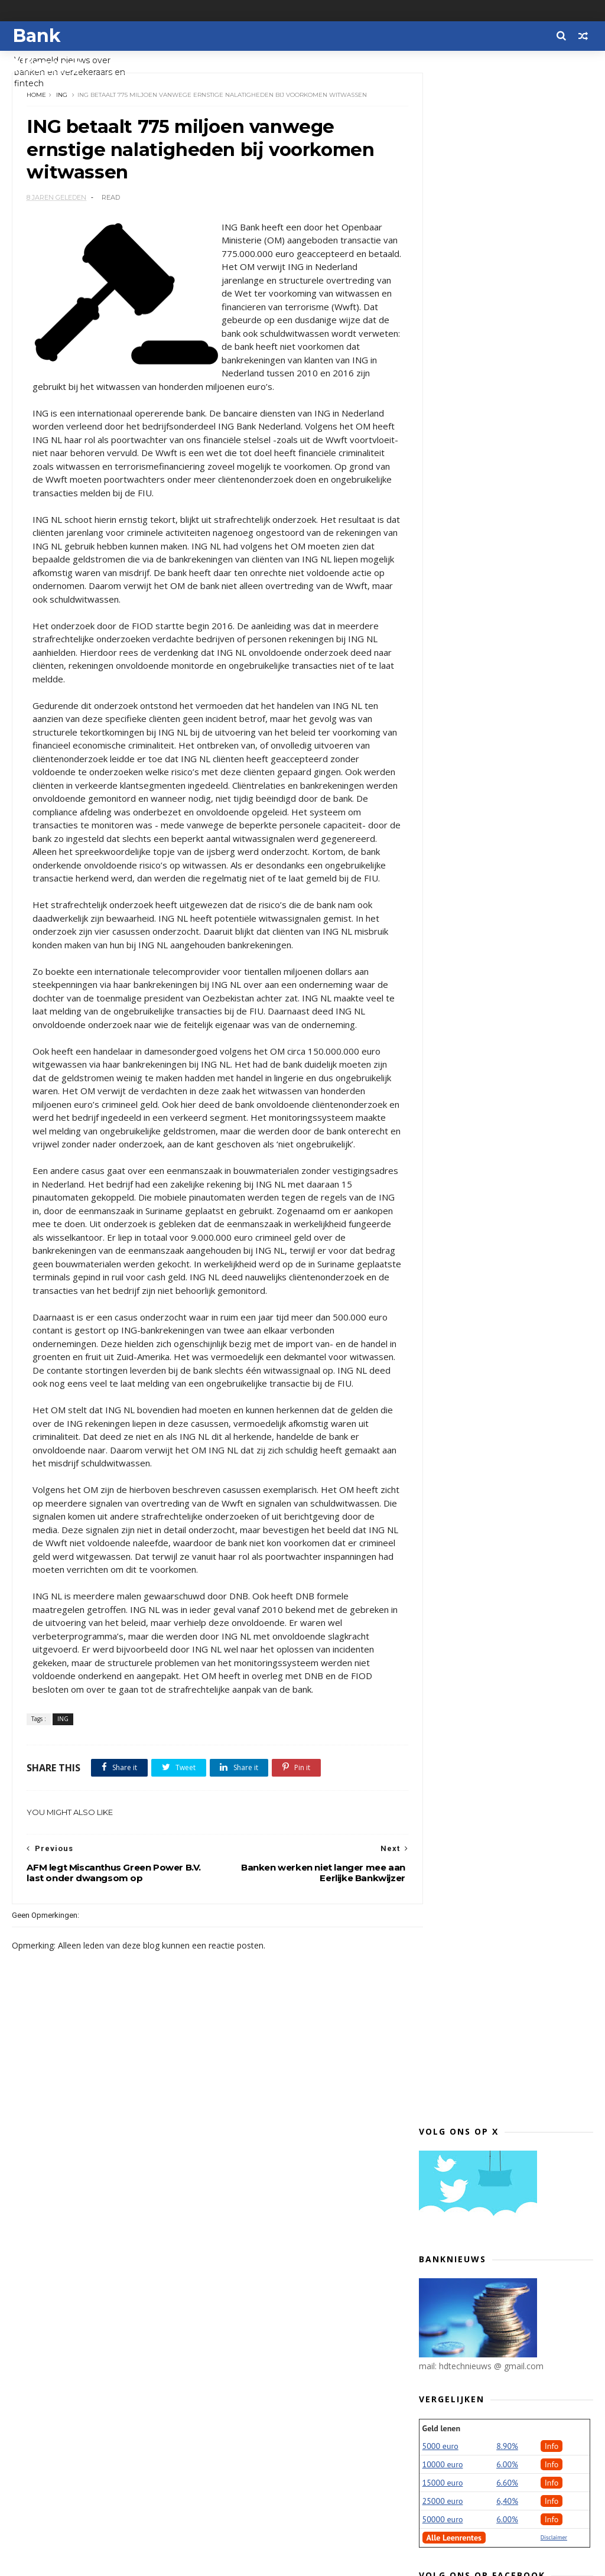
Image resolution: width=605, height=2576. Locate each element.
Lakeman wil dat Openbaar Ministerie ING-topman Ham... (507, 1842)
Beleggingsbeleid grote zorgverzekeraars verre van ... (508, 1454)
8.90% (507, 398)
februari (460, 2323)
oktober (459, 929)
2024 (442, 805)
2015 (442, 2383)
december (464, 901)
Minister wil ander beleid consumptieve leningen (494, 1248)
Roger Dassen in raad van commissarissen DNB (494, 1913)
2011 (442, 2439)
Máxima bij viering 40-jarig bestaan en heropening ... (515, 984)
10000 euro (442, 417)
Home (37, 97)
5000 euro (440, 398)
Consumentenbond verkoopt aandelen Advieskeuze (501, 1631)
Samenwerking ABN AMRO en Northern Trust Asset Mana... (507, 1938)
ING (62, 97)
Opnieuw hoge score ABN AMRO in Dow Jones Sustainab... (512, 1526)
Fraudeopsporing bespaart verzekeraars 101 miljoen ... (502, 1985)
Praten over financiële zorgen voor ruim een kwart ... (514, 960)
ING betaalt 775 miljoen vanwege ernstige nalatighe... (510, 2120)
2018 (442, 889)
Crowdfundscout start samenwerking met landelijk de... (515, 1152)
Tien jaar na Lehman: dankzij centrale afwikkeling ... (501, 1032)
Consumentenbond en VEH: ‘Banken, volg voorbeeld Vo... (516, 2215)
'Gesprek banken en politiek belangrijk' (500, 1272)
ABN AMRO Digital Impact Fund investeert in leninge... (505, 1890)
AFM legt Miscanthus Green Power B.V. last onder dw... (513, 2144)
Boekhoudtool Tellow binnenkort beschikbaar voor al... (510, 1344)
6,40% (507, 453)
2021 (442, 847)
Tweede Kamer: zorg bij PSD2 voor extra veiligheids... (512, 2033)
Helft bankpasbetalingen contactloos (493, 1320)
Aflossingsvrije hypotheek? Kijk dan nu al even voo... (515, 2167)
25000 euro (442, 453)
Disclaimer (554, 490)
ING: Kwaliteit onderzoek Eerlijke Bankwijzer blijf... (509, 2010)
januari (457, 2337)
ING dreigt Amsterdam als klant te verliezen (514, 1818)
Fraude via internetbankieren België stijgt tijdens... (502, 1478)
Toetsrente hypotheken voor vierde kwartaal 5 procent (516, 1416)
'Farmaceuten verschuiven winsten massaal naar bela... (514, 1392)
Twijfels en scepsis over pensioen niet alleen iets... (512, 1502)
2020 (442, 861)
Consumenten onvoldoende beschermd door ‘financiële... (505, 1656)
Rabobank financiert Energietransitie (483, 1080)
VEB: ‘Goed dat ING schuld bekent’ (511, 2077)
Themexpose (73, 2562)
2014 (442, 2397)
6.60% (507, 435)
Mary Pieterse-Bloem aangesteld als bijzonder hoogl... (510, 2192)
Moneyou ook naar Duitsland (501, 1674)
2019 (442, 875)
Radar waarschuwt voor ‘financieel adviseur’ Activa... (513, 1056)
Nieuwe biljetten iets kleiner (500, 1434)
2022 (442, 832)
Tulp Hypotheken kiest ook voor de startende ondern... (515, 1962)
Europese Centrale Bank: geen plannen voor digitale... (504, 1368)
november (464, 915)
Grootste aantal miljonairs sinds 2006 (508, 1780)
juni (450, 2267)
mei (450, 2280)
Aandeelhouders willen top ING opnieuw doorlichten (505, 1694)
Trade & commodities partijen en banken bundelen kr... (510, 1104)
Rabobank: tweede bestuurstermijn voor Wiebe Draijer (515, 1550)
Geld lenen (441, 381)
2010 (442, 2454)
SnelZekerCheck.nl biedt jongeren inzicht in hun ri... (512, 1865)
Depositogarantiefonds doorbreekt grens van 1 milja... (515, 2057)
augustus (462, 2239)
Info (552, 398)
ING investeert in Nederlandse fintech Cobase (504, 1176)
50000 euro (442, 472)
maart (455, 2309)
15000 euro (442, 435)
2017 (442, 2355)
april (452, 2295)
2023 (442, 819)
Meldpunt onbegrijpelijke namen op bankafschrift (515, 1731)
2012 (442, 2425)
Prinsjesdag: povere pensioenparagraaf (485, 1200)
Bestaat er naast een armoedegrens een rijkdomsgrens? (485, 1603)
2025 (442, 790)
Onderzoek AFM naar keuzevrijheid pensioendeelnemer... (514, 1008)
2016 (442, 2369)
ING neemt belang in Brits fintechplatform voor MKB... (503, 1128)
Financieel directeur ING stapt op (510, 1713)
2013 (442, 2412)
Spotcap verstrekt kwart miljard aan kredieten (508, 1574)
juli (448, 2253)
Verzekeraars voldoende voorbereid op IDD (516, 1756)
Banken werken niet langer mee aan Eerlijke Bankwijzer (508, 2095)
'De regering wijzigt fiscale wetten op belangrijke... (514, 1224)
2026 (442, 776)
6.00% (507, 417)
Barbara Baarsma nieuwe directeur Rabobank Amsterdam (514, 1296)
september (466, 943)
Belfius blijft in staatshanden (502, 1798)
